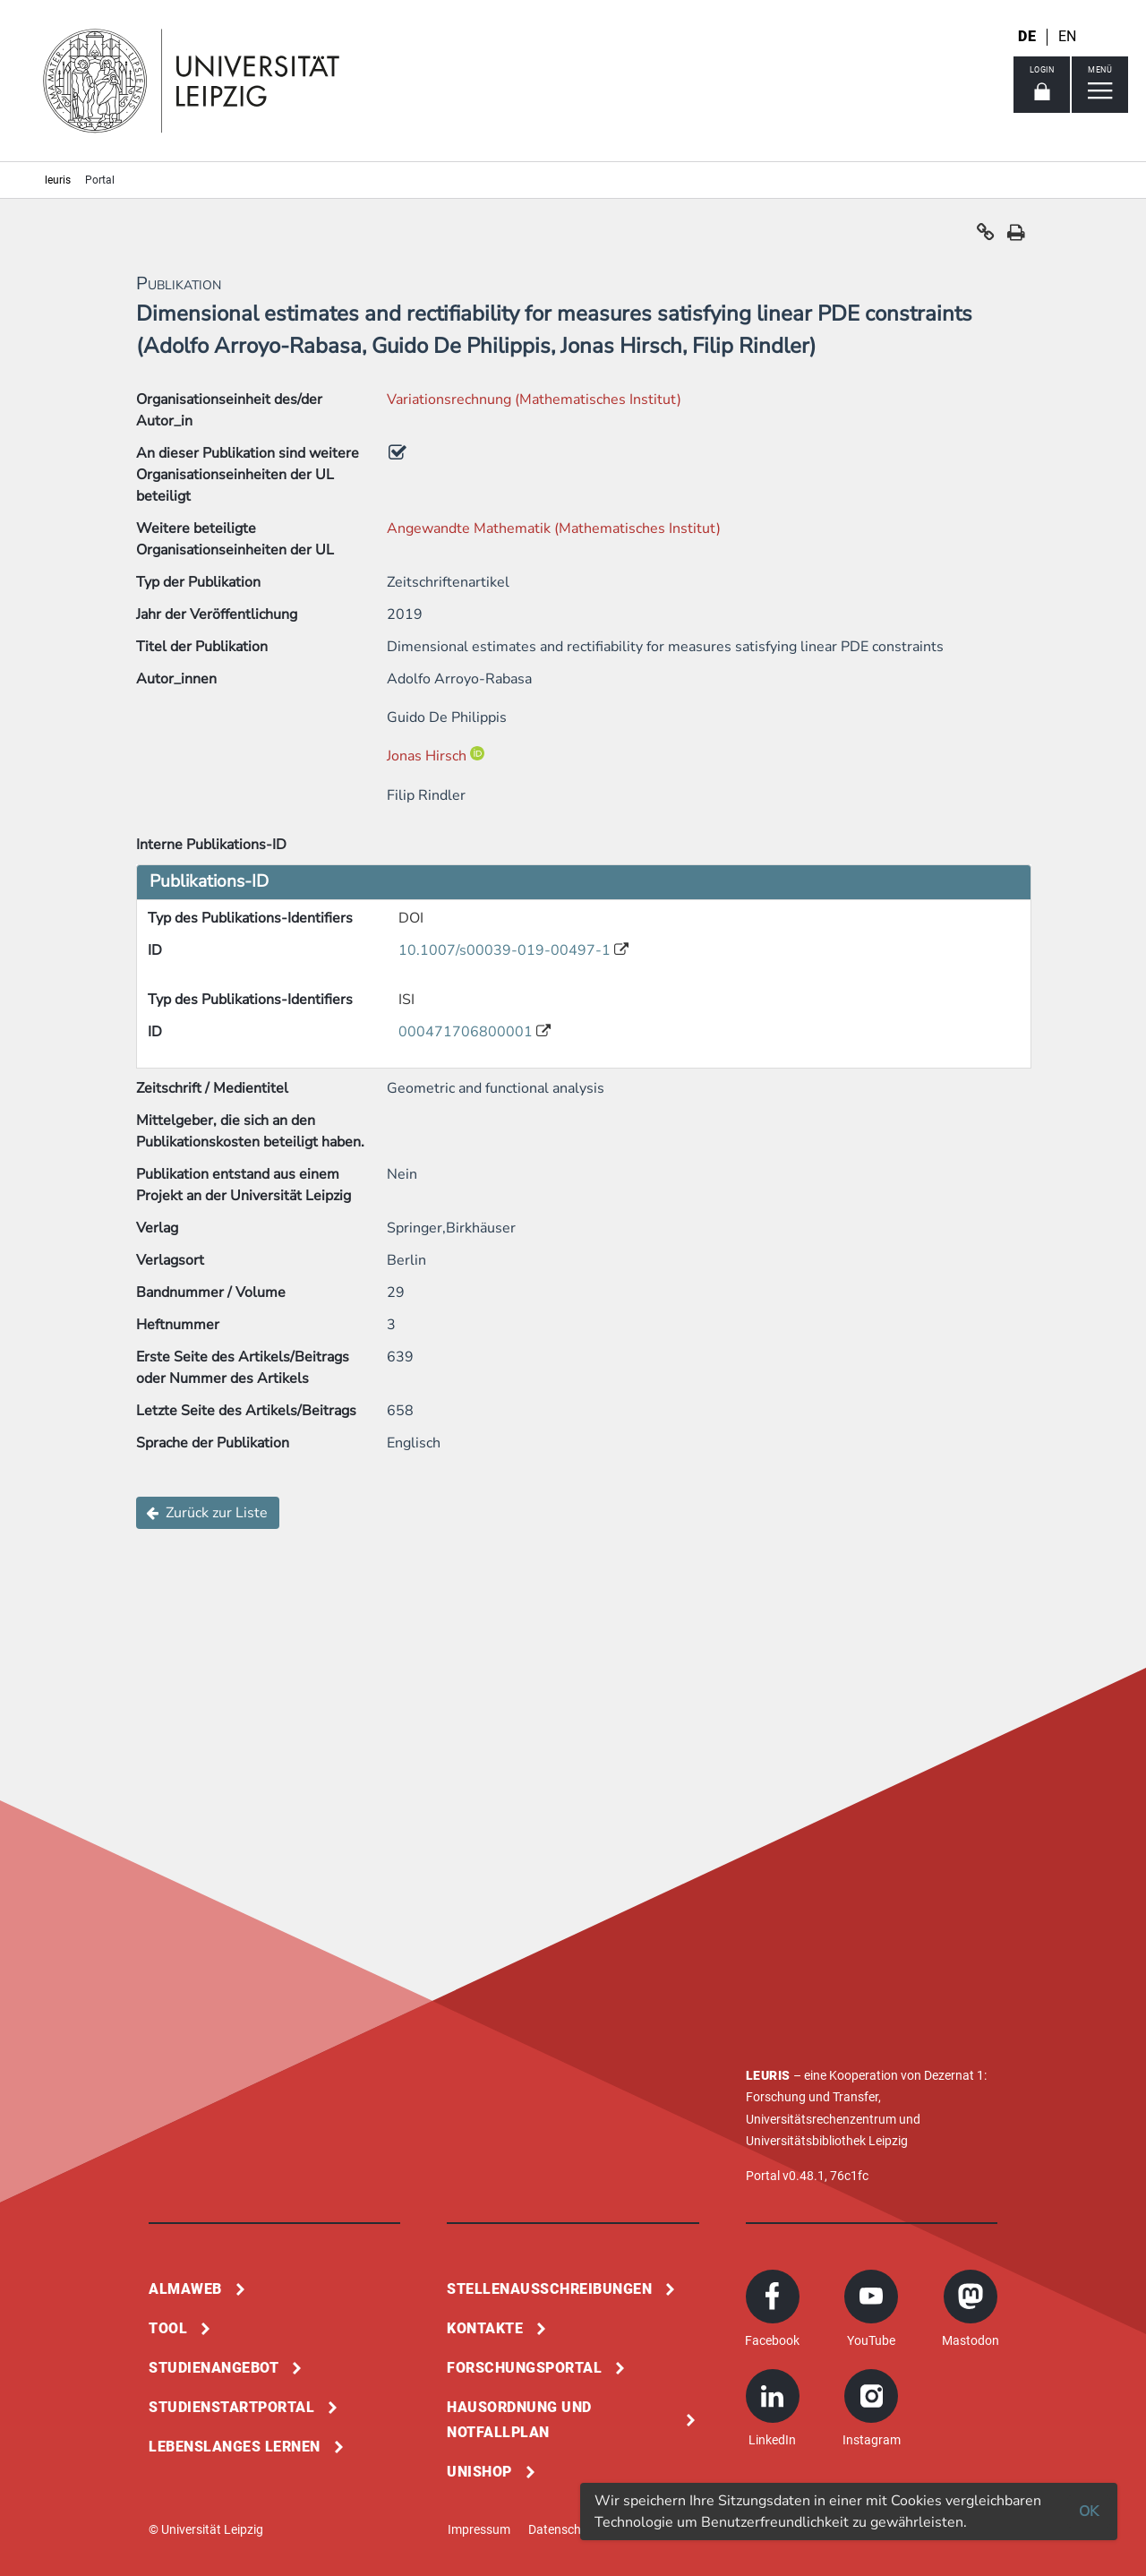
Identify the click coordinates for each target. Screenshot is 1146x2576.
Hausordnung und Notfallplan (519, 2420)
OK (1089, 2511)
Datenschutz (563, 2529)
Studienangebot (213, 2367)
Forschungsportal (524, 2367)
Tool (168, 2328)
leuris (58, 180)
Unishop (479, 2471)
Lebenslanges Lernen (235, 2446)
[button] (986, 236)
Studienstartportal (231, 2407)
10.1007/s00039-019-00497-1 (506, 950)
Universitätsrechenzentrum (821, 2119)
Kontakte (485, 2328)
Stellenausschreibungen (549, 2288)
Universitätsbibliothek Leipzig (827, 2141)
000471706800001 (467, 1032)
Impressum (479, 2529)
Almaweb (185, 2288)
